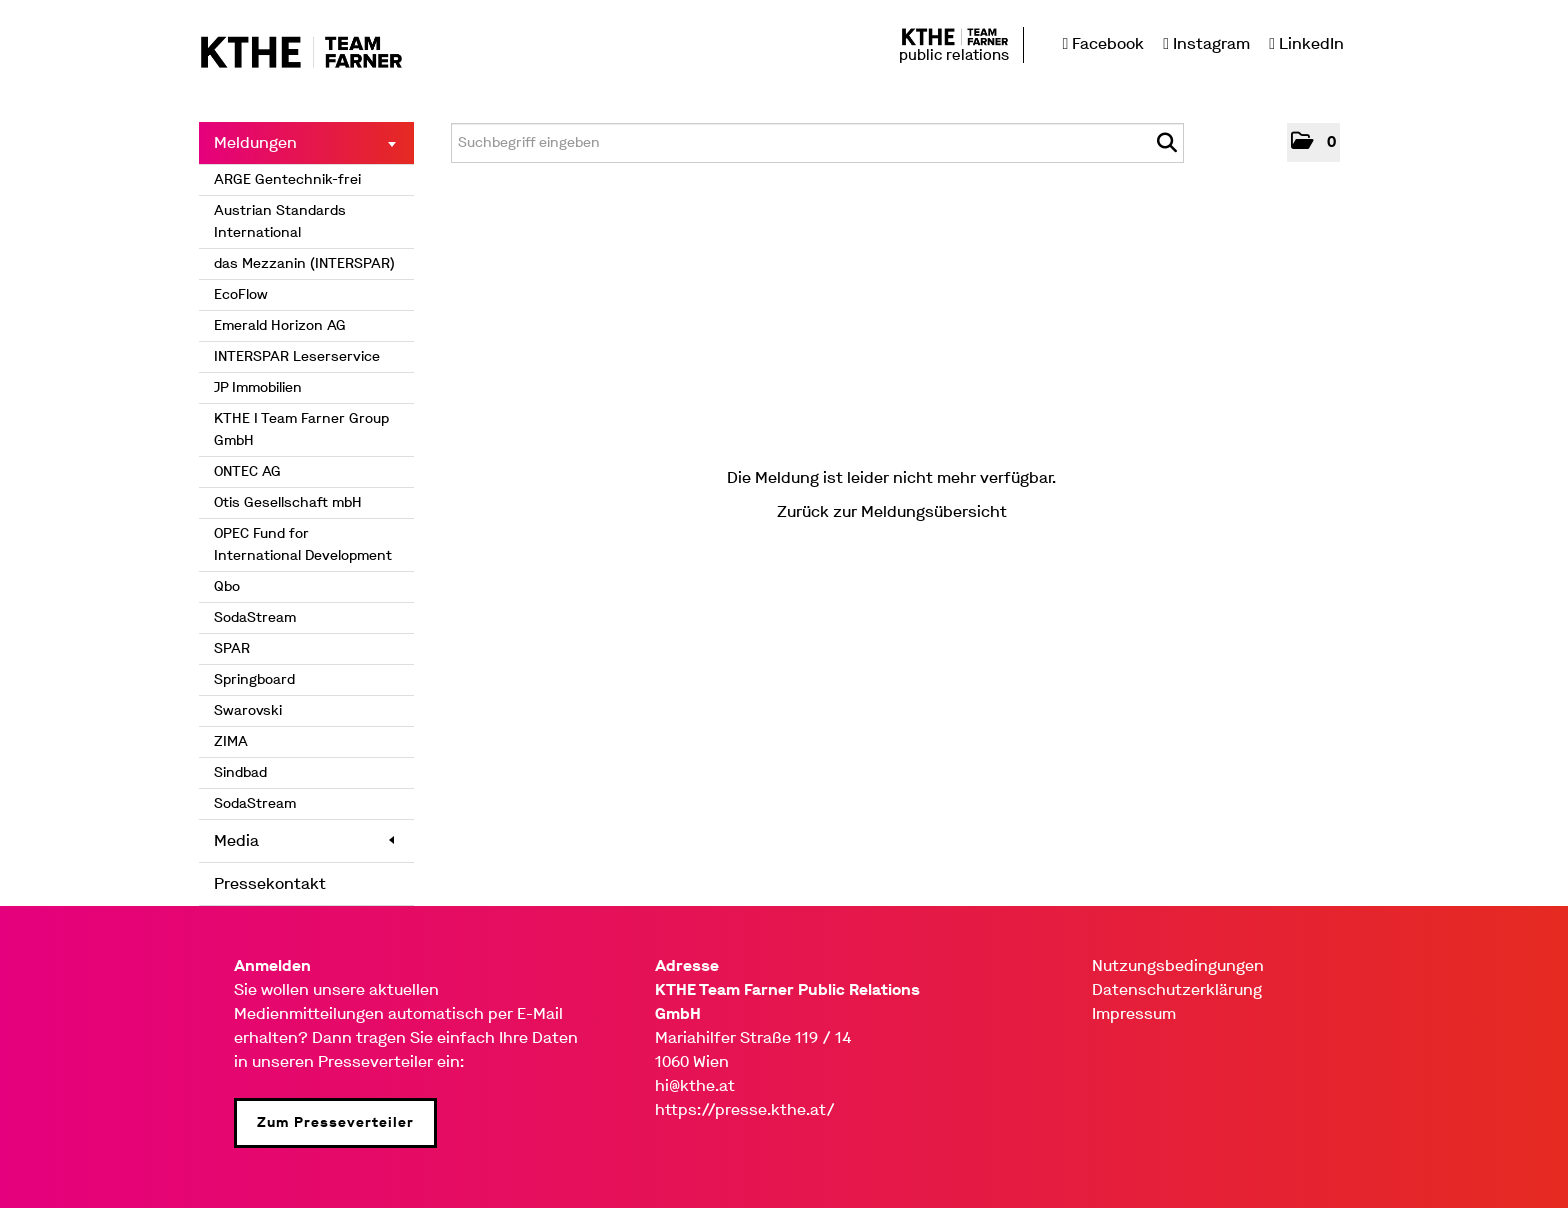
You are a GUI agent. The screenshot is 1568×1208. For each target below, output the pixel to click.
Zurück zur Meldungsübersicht (892, 511)
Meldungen (305, 142)
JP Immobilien (258, 387)
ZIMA (231, 741)
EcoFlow (241, 294)
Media (304, 840)
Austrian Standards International (280, 221)
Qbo (227, 586)
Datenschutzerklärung (1177, 989)
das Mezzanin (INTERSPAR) (304, 263)
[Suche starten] (1166, 143)
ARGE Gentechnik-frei (287, 179)
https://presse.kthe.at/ (745, 1109)
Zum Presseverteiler (335, 1122)
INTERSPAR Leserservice (297, 356)
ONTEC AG (247, 471)
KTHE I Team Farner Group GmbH (301, 429)
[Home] (301, 53)
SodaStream (255, 617)
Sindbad (240, 772)
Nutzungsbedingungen (1178, 965)
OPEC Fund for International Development (303, 544)
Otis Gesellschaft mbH (288, 502)
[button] (1313, 142)
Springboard (254, 679)
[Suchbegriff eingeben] (817, 143)
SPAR (232, 648)
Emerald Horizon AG (280, 325)
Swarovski (248, 710)
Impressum (1134, 1013)
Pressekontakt (270, 883)
